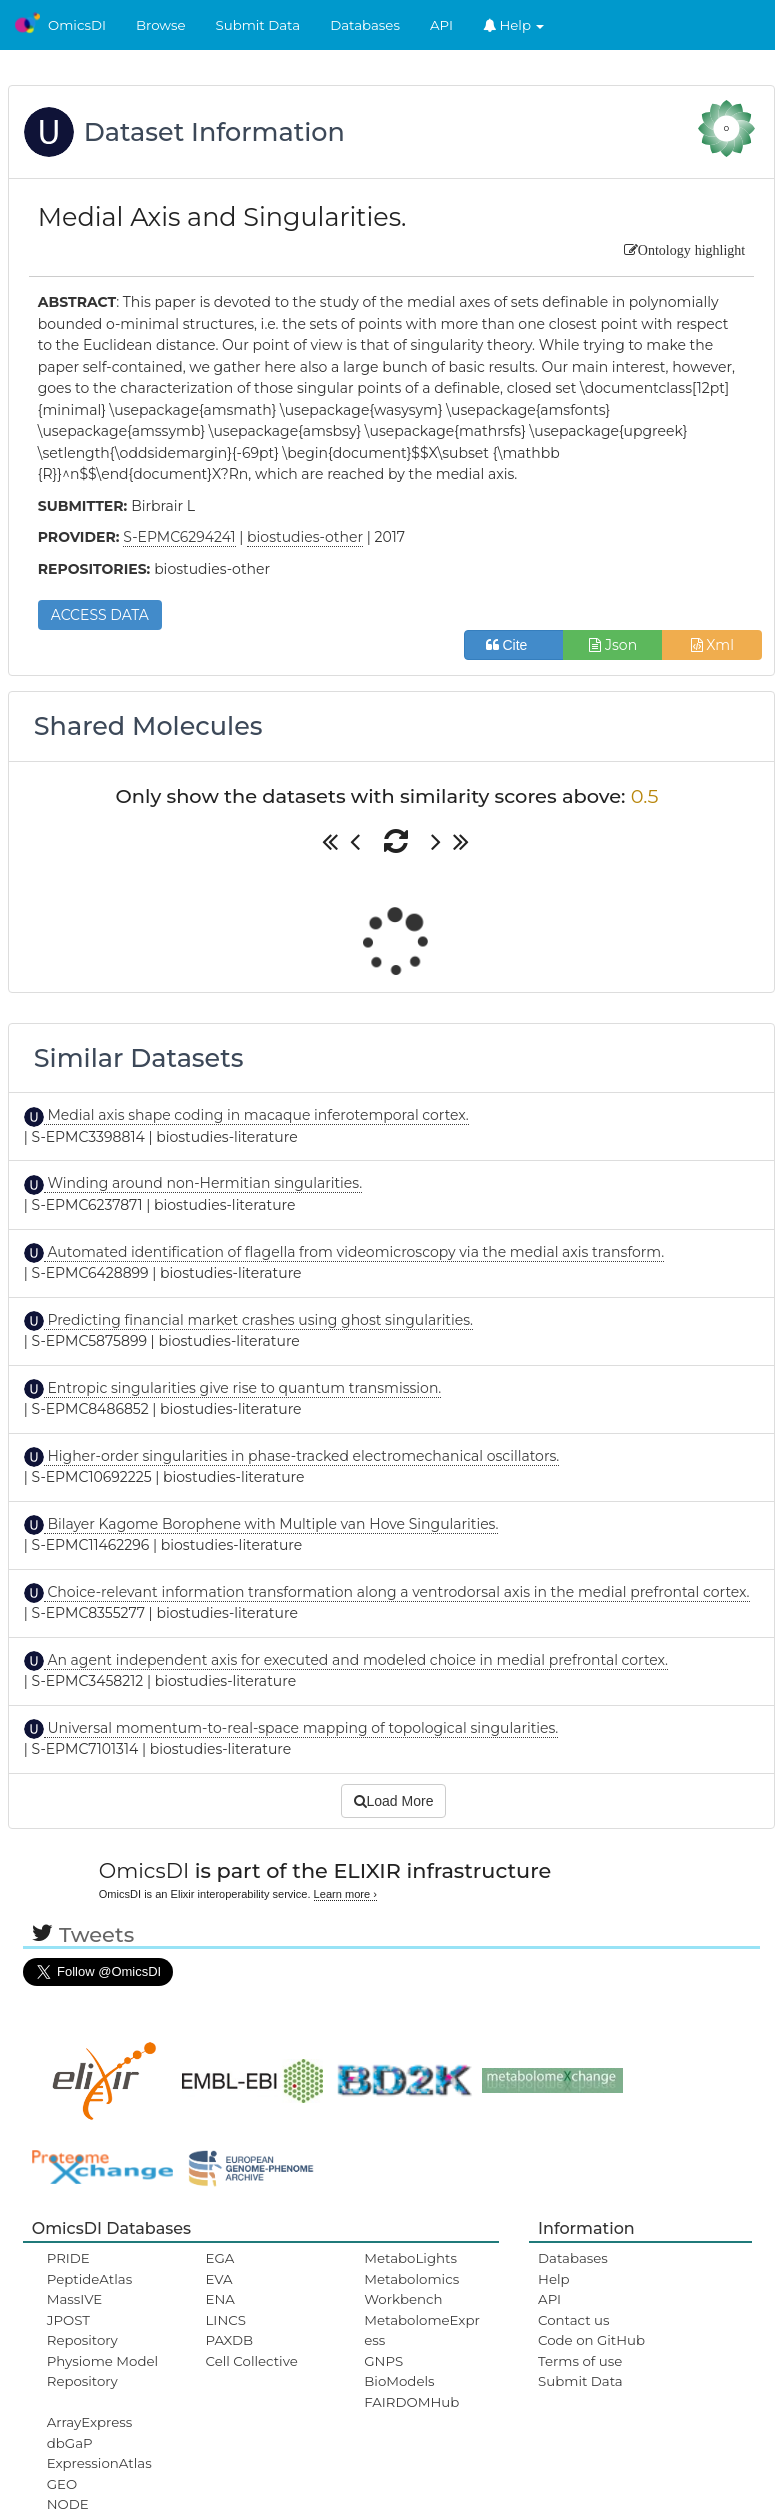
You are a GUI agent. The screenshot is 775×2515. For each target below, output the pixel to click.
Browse (161, 25)
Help (514, 25)
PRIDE (68, 2258)
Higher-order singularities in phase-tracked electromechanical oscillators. (302, 1456)
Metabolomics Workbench (411, 2289)
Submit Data (258, 25)
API (441, 25)
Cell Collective (252, 2361)
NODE (68, 2504)
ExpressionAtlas (99, 2463)
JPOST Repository (82, 2330)
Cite (514, 645)
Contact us (573, 2320)
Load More (394, 1801)
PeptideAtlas (89, 2279)
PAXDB (230, 2340)
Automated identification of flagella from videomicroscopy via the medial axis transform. (354, 1252)
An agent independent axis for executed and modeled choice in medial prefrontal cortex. (356, 1660)
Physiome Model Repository (102, 2371)
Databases (365, 25)
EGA (220, 2258)
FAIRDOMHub (411, 2402)
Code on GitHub (591, 2340)
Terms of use (580, 2361)
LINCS (226, 2320)
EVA (219, 2279)
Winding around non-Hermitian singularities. (203, 1183)
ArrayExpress (90, 2422)
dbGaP (70, 2443)
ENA (220, 2299)
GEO (62, 2484)
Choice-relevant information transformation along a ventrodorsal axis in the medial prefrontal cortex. (397, 1592)
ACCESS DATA (100, 615)
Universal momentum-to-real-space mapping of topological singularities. (301, 1728)
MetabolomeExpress (422, 2330)
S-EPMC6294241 (179, 537)
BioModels (399, 2381)
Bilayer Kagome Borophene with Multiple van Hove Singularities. (271, 1524)
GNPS (383, 2361)
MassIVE (74, 2299)
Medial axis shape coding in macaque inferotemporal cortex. (256, 1115)
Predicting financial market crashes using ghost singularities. (258, 1320)
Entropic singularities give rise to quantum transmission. (243, 1388)
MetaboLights (410, 2258)
